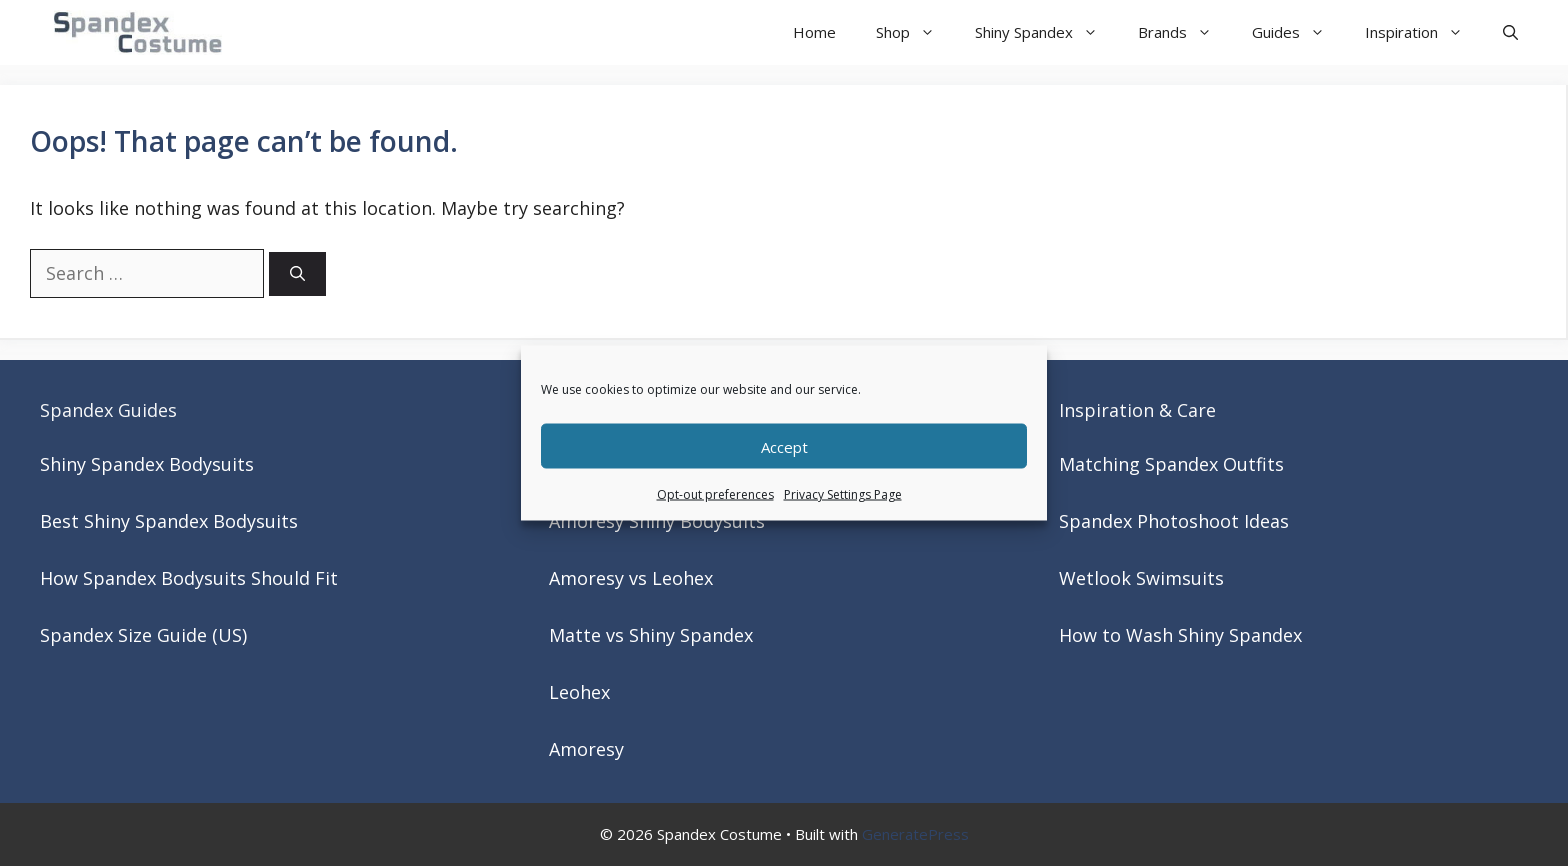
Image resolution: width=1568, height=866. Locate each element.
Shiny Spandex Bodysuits (147, 464)
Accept (784, 446)
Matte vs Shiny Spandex (651, 635)
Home (814, 32)
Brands (1185, 32)
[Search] (297, 274)
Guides (1298, 32)
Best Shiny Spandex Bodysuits (169, 521)
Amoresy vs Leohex (631, 578)
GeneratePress (915, 834)
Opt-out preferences (715, 494)
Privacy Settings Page (843, 494)
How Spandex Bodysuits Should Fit (189, 578)
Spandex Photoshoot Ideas (1174, 521)
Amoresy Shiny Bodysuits (657, 521)
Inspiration (1424, 32)
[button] (1510, 32)
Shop (915, 32)
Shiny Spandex (1046, 32)
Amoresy (586, 749)
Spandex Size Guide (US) (143, 635)
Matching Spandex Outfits (1171, 464)
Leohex (579, 692)
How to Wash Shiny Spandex (1180, 635)
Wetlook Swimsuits (1141, 578)
